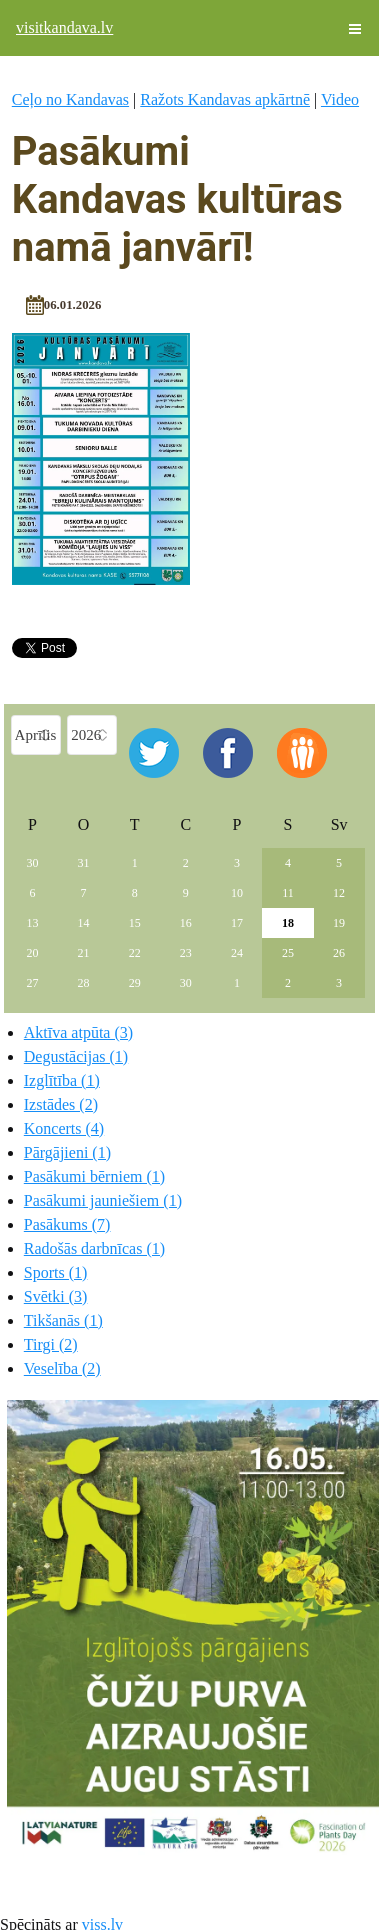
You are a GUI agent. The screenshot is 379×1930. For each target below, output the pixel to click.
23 (186, 953)
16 (186, 923)
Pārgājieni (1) (67, 1152)
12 (339, 893)
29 (135, 983)
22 (135, 953)
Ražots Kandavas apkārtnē (225, 99)
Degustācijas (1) (76, 1056)
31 (84, 863)
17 (237, 923)
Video (340, 99)
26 (339, 953)
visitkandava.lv (64, 27)
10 (237, 893)
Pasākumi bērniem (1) (94, 1176)
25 (288, 953)
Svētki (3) (56, 1296)
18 (288, 923)
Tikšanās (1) (63, 1320)
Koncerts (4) (64, 1128)
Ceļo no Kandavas (70, 99)
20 (33, 953)
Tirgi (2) (51, 1344)
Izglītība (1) (62, 1080)
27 (33, 983)
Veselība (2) (62, 1368)
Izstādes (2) (61, 1104)
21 (84, 953)
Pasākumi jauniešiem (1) (103, 1200)
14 (84, 923)
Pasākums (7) (67, 1224)
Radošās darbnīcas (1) (94, 1248)
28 (84, 983)
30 (33, 863)
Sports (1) (56, 1272)
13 (33, 923)
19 (339, 923)
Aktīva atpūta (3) (78, 1032)
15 (135, 923)
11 (288, 893)
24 (237, 953)
